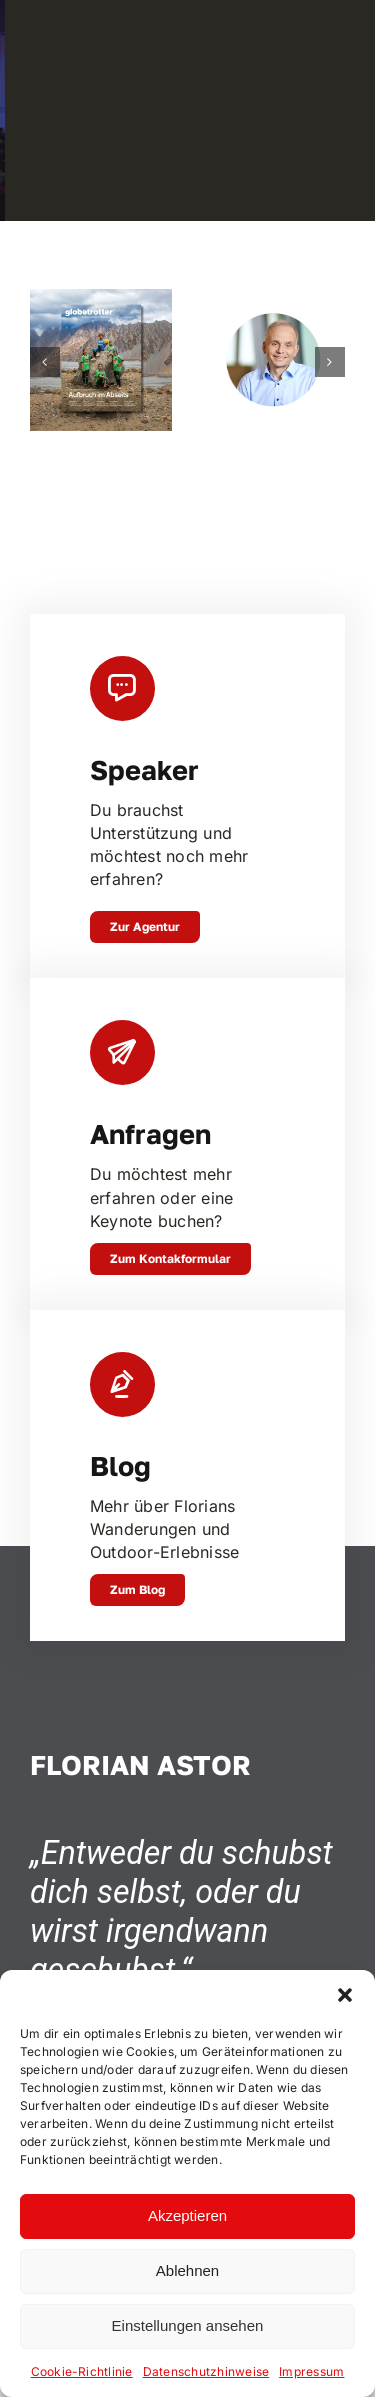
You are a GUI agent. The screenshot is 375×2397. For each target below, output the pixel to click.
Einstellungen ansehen (188, 2325)
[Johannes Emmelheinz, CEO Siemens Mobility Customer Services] (273, 299)
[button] (345, 1995)
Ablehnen (187, 2270)
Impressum (311, 2371)
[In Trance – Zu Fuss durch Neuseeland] (101, 299)
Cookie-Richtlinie (82, 2371)
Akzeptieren (187, 2215)
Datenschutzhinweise (206, 2371)
